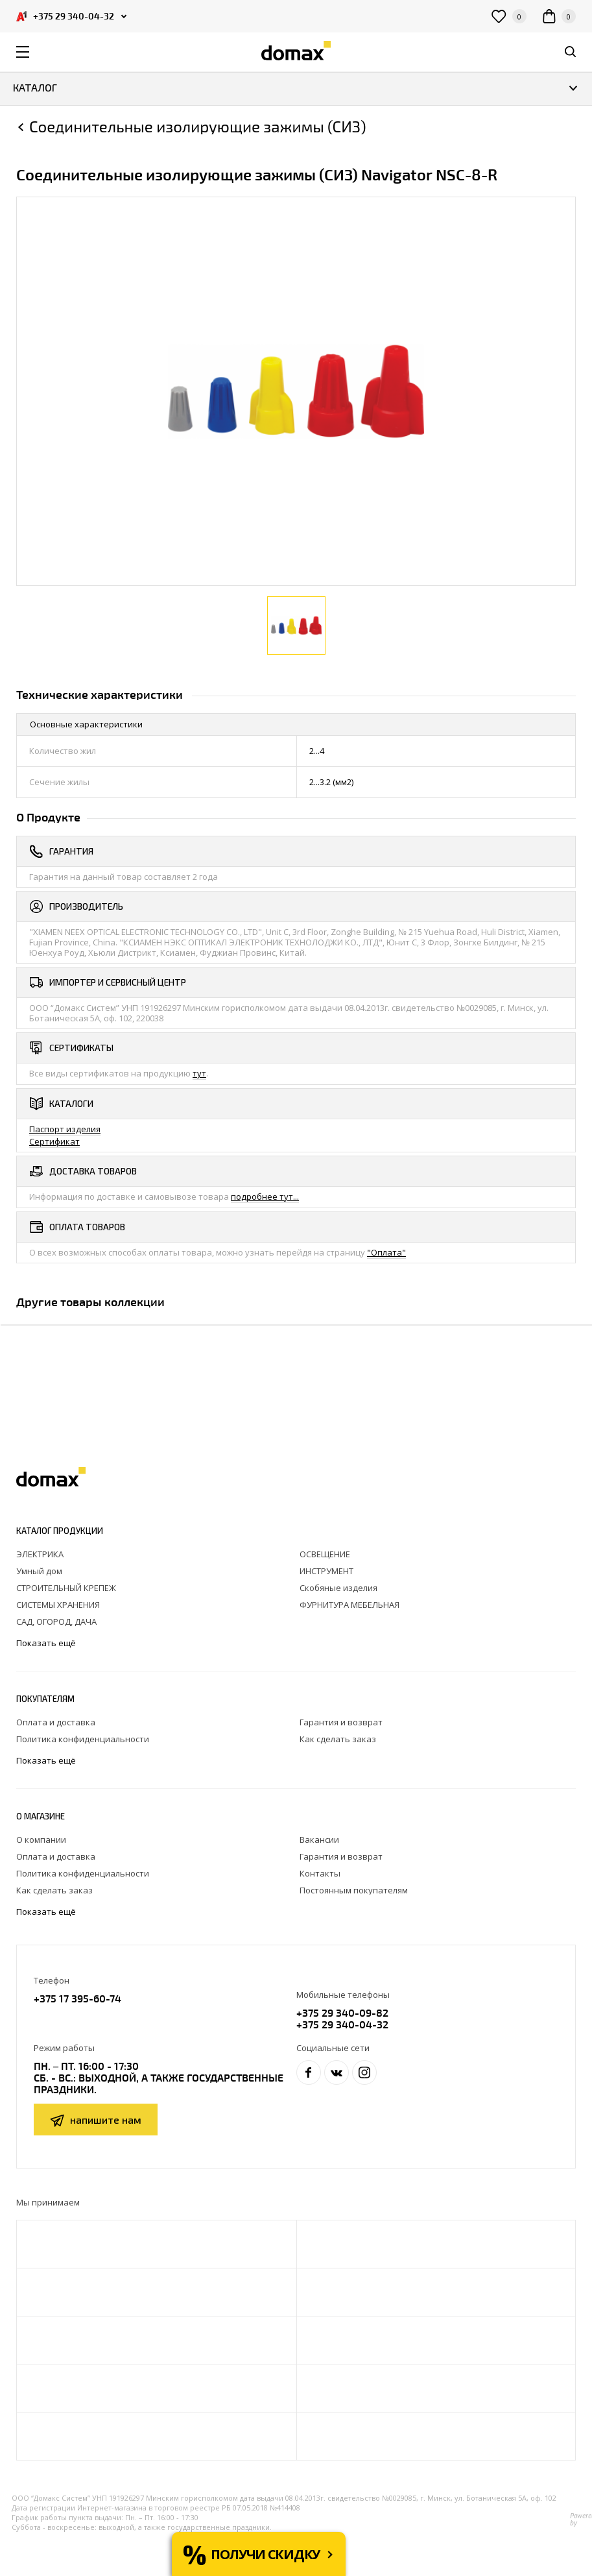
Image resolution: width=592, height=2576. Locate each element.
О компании (41, 1839)
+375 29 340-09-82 (342, 2012)
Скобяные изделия (338, 1588)
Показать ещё (47, 1643)
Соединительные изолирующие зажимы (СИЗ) (197, 126)
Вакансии (319, 1839)
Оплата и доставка (55, 1722)
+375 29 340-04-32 (342, 2024)
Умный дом (39, 1571)
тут (199, 1073)
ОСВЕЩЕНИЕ (325, 1554)
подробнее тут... (265, 1196)
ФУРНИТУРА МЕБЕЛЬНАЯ (349, 1604)
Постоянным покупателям (354, 1890)
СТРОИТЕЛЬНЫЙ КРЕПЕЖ (66, 1588)
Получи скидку (265, 2554)
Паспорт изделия (65, 1129)
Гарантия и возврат (341, 1722)
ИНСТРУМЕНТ (326, 1571)
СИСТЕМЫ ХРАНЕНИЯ (58, 1604)
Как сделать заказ (338, 1739)
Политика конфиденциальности (82, 1739)
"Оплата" (386, 1252)
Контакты (320, 1873)
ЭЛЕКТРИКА (40, 1554)
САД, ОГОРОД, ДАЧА (56, 1621)
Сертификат (54, 1141)
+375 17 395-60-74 (77, 1998)
